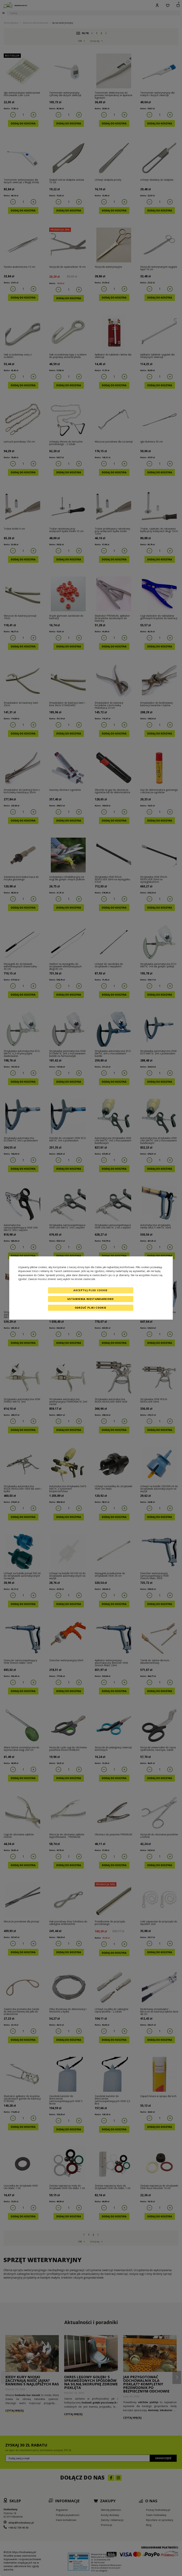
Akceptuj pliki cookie (90, 1290)
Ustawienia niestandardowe (90, 1299)
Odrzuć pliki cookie (90, 1307)
